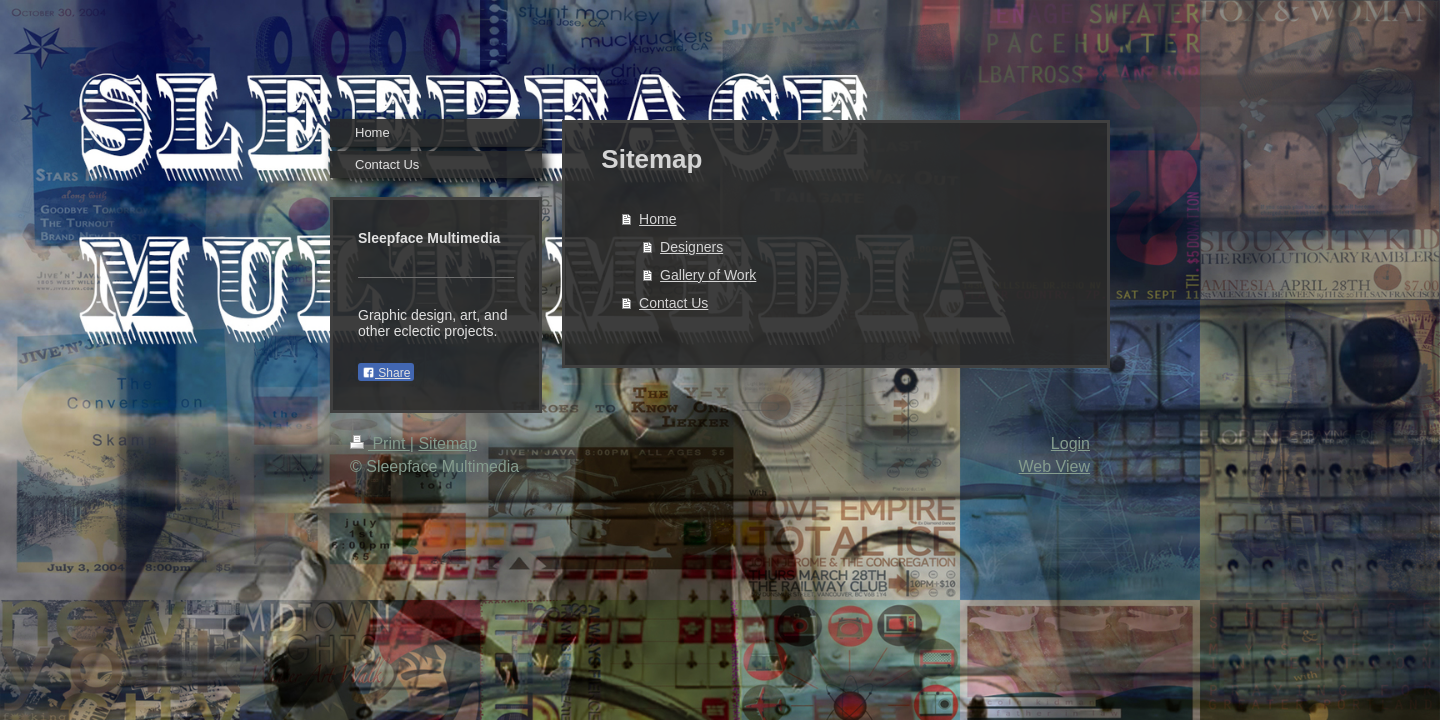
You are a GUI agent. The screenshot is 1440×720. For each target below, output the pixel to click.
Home (657, 219)
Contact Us (673, 303)
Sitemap (447, 443)
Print (380, 443)
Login (1070, 443)
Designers (691, 247)
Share (386, 373)
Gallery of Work (708, 275)
